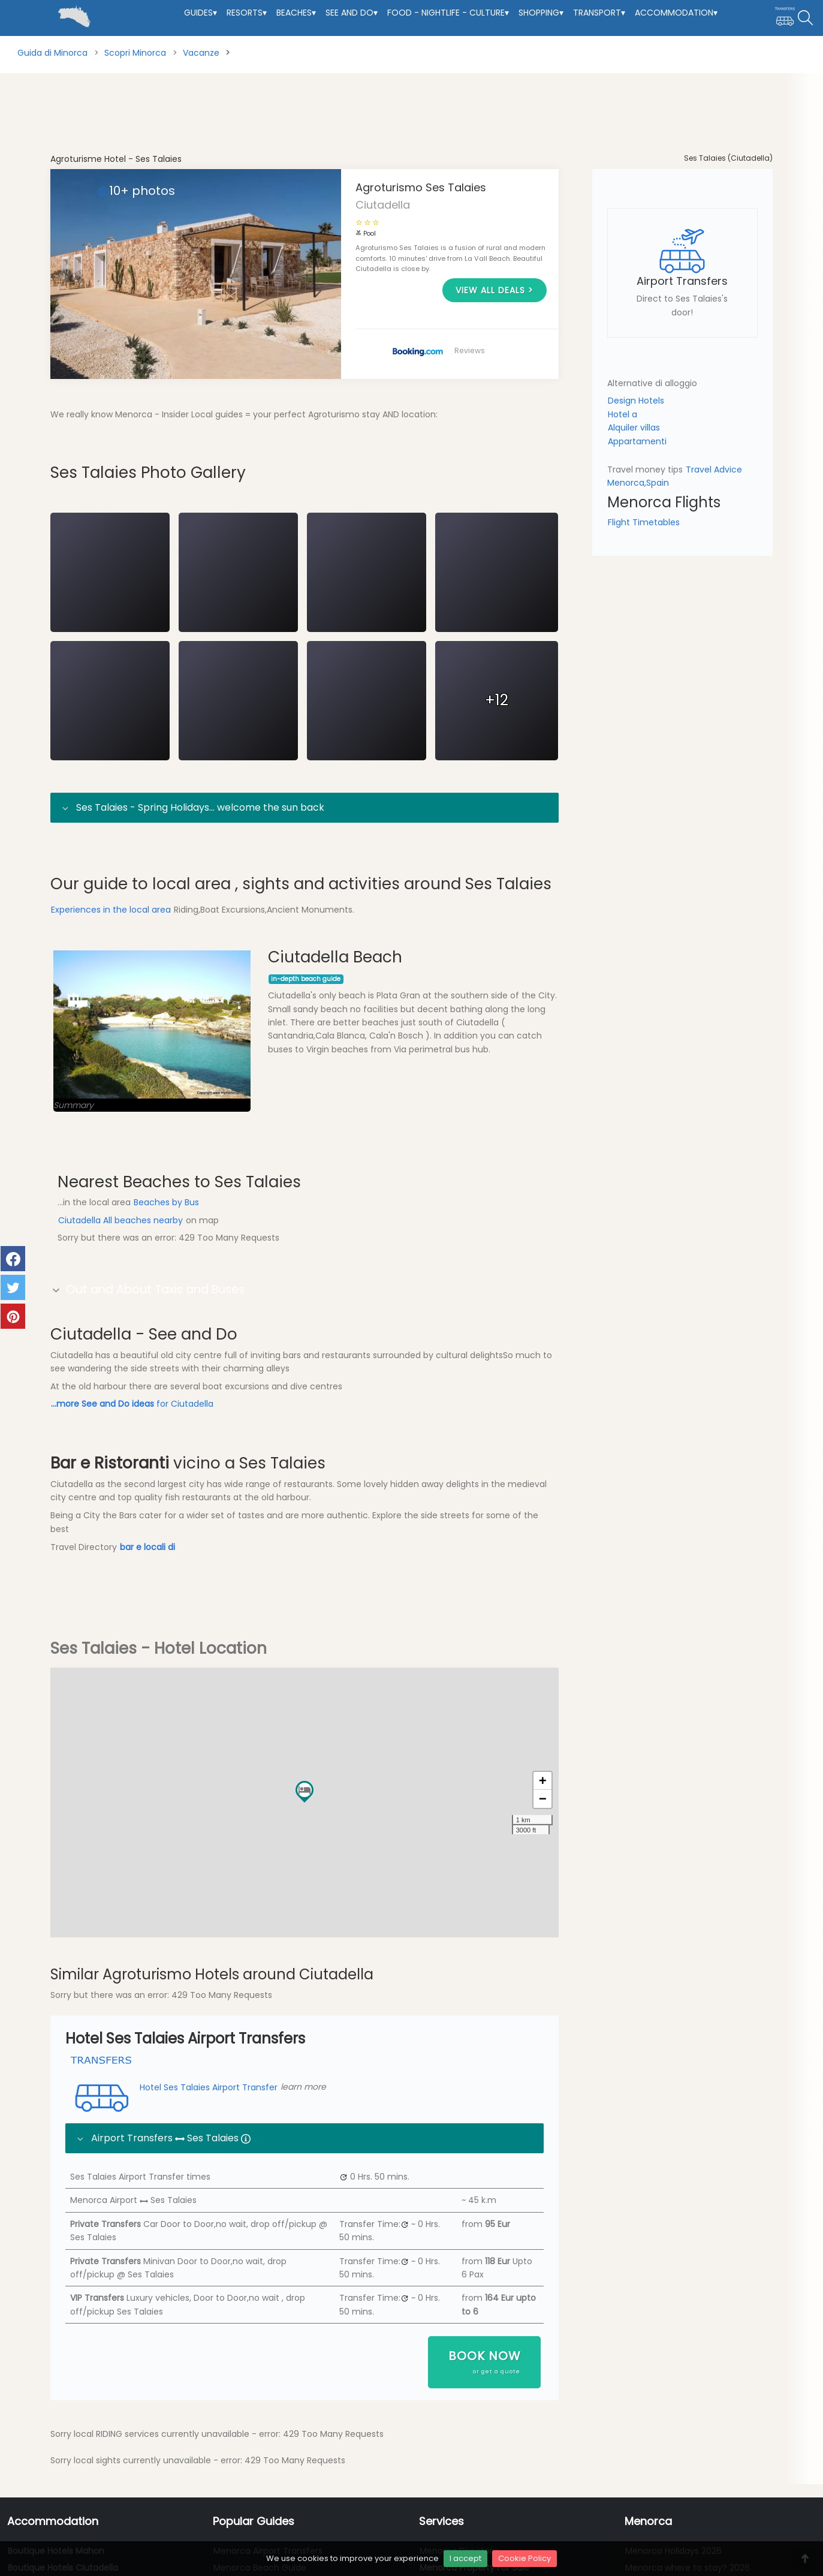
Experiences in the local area (111, 970)
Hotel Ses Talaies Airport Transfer (173, 2147)
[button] (304, 1850)
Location (276, 465)
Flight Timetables (644, 522)
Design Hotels (636, 401)
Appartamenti (637, 441)
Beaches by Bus (166, 1263)
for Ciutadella (132, 1465)
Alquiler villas (634, 428)
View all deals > (494, 290)
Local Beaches (209, 465)
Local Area (138, 465)
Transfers (402, 465)
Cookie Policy (524, 2558)
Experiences (338, 465)
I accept (465, 2558)
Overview (78, 465)
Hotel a (622, 414)
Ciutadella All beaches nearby (121, 1281)
